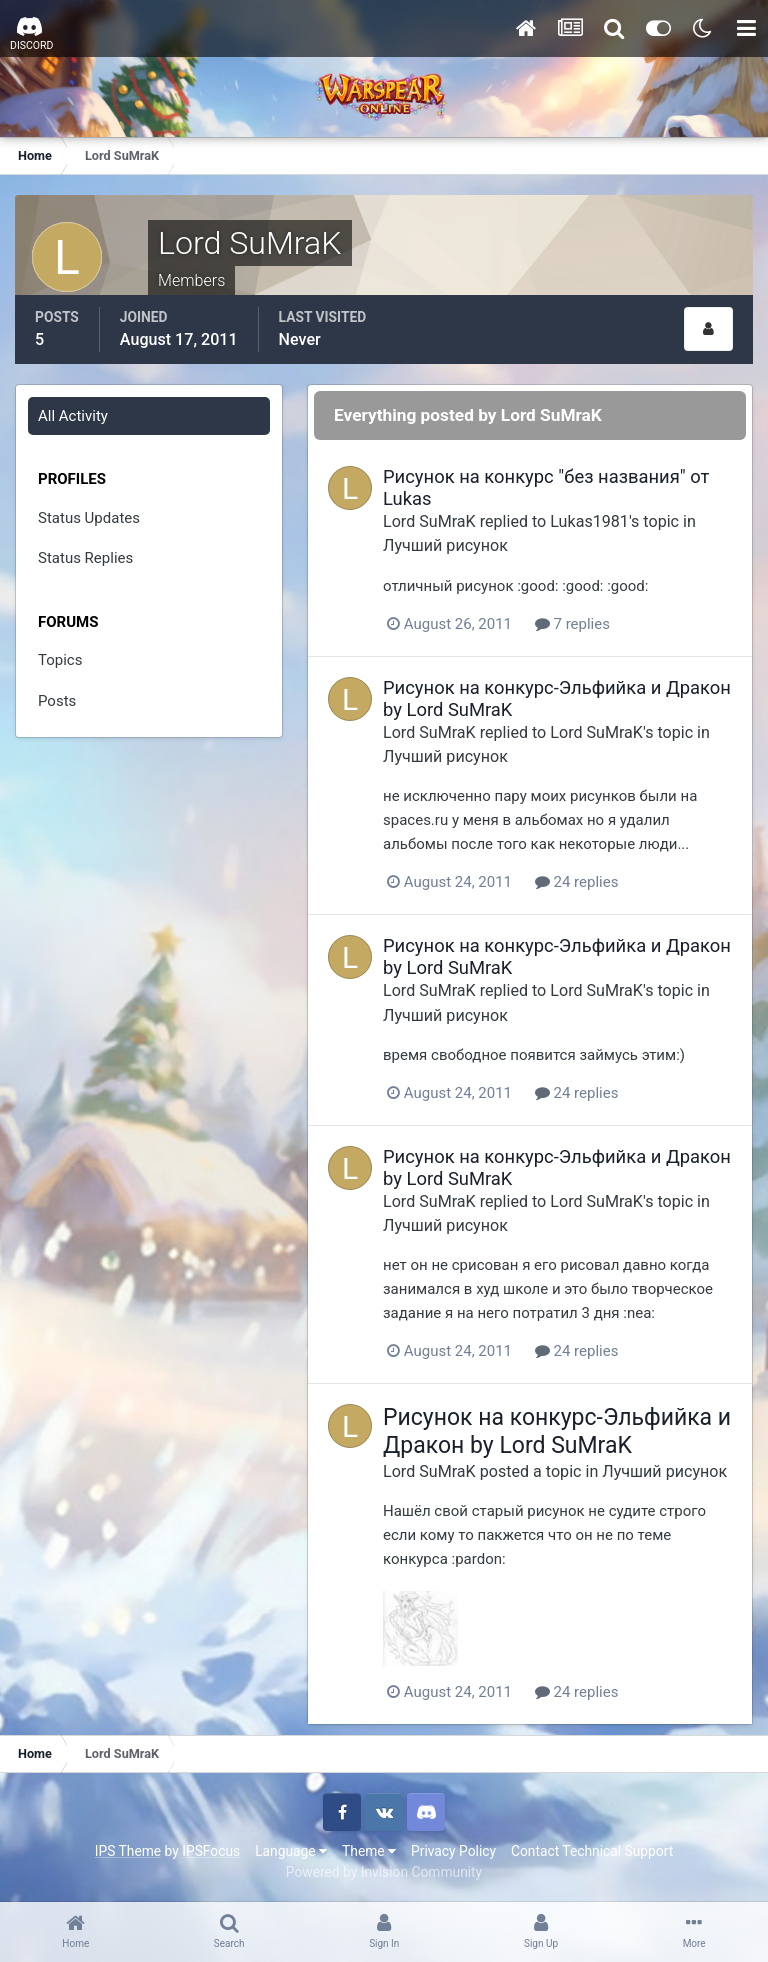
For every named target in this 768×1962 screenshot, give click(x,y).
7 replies (572, 624)
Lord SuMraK (429, 521)
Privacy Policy (453, 1851)
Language (291, 1851)
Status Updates (89, 518)
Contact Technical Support (592, 1851)
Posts (57, 701)
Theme (369, 1851)
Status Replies (85, 558)
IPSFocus (211, 1851)
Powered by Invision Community (384, 1872)
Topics (60, 660)
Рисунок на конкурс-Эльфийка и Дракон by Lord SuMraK (557, 1431)
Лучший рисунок (445, 545)
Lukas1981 (589, 521)
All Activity (73, 416)
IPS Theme (128, 1851)
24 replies (577, 882)
